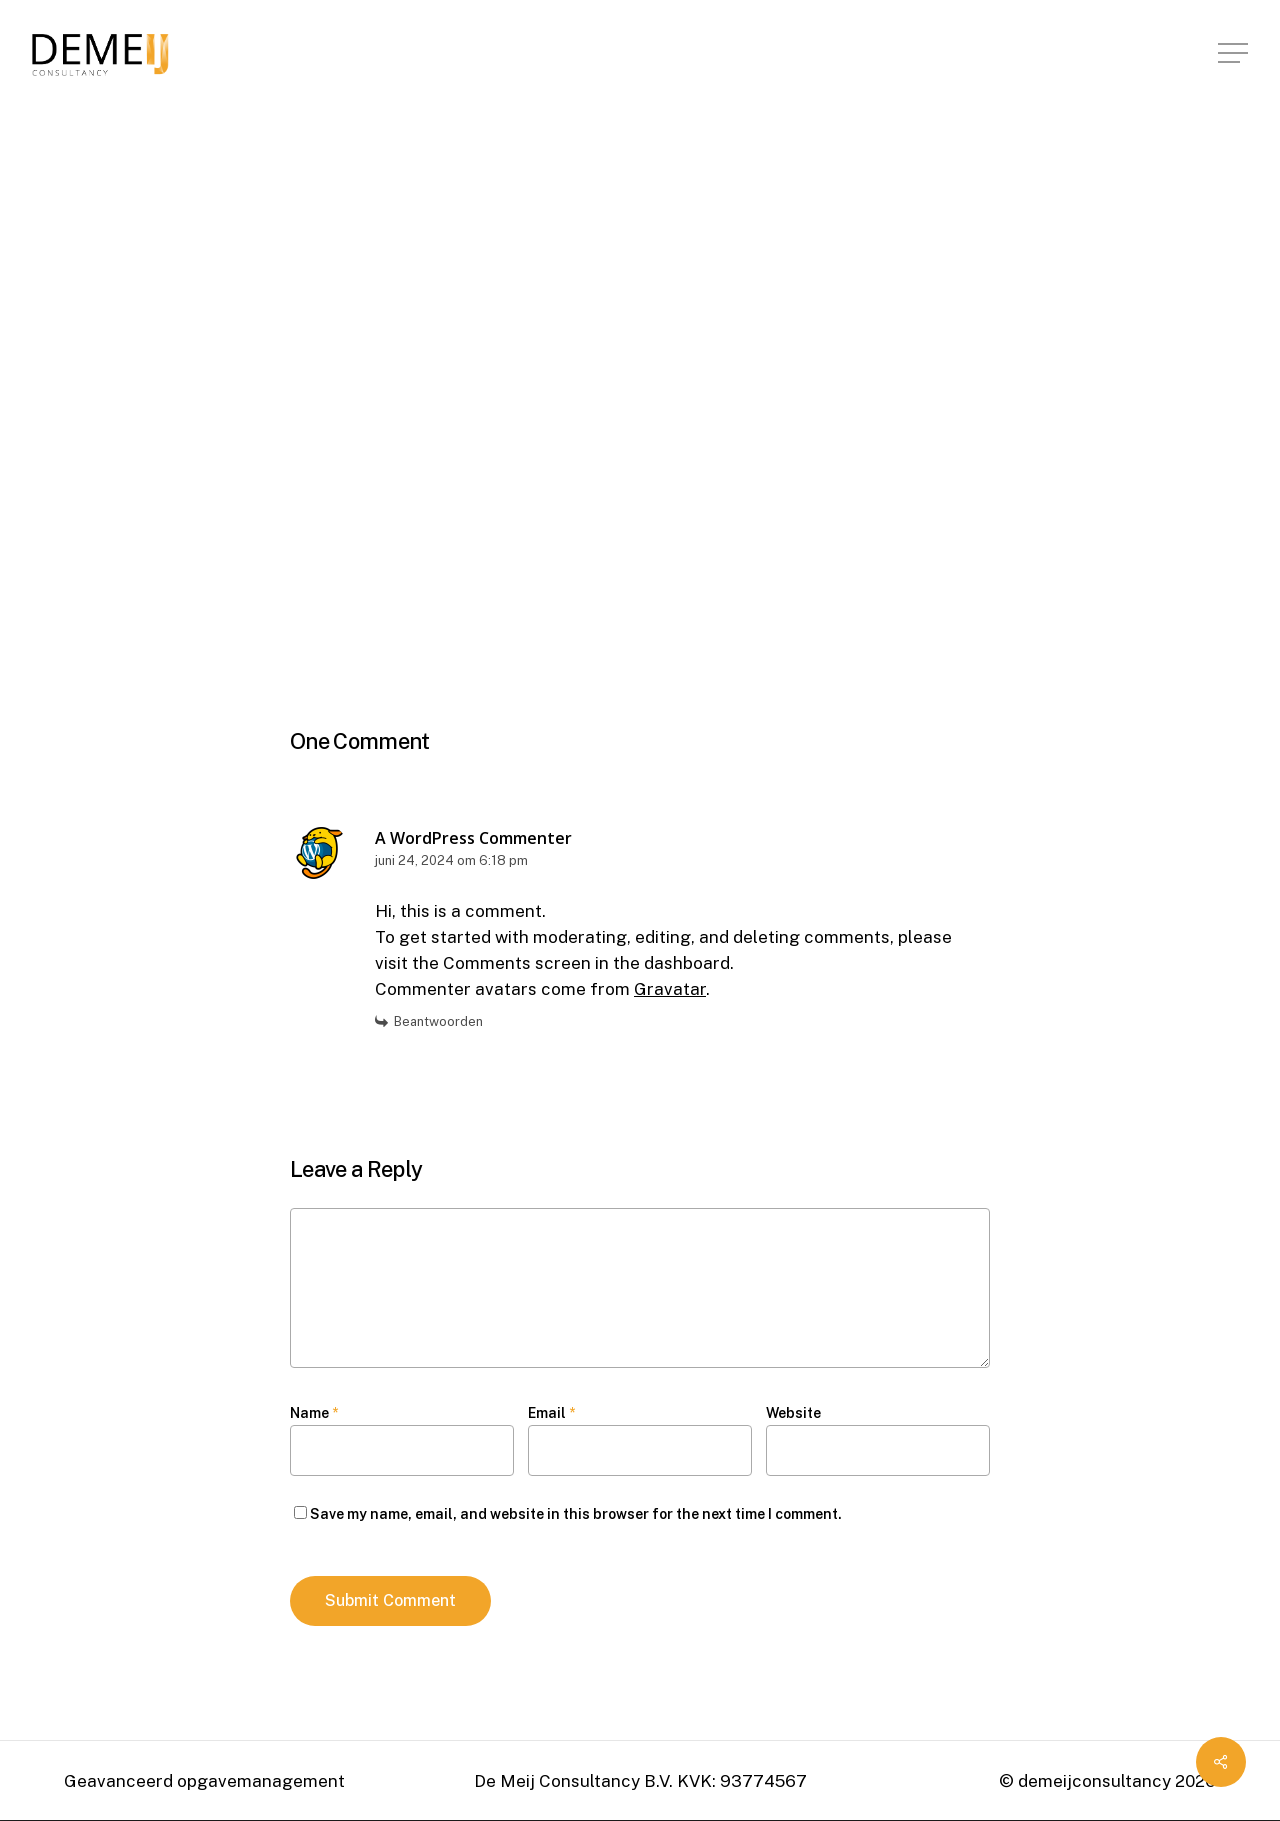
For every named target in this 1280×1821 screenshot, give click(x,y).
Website (793, 1413)
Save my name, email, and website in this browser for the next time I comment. (576, 1514)
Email (551, 1413)
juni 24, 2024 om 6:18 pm (451, 860)
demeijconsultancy (402, 338)
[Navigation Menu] (1235, 53)
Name (314, 1413)
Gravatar (670, 989)
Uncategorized (356, 197)
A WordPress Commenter (473, 838)
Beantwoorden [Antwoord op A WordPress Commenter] (438, 1021)
